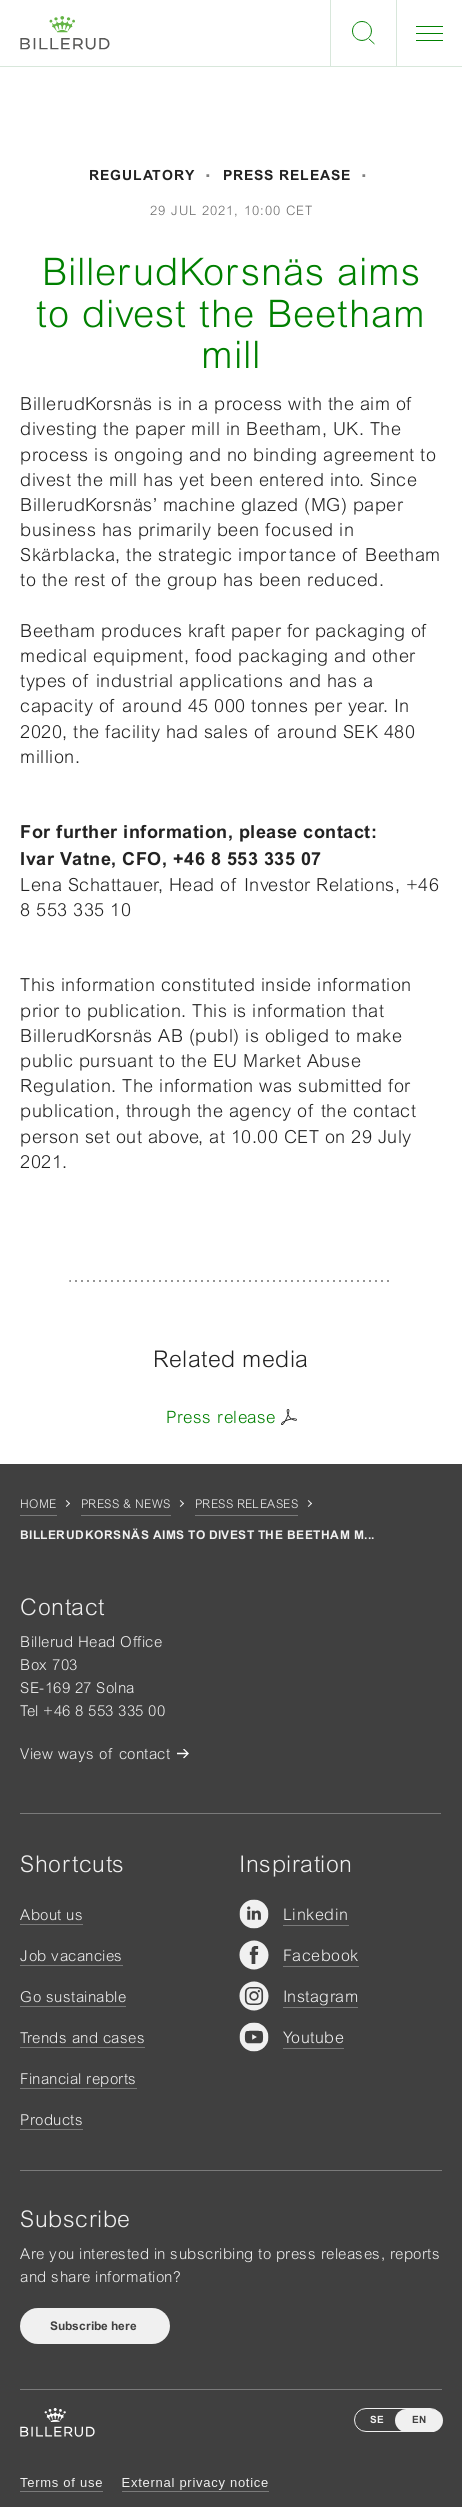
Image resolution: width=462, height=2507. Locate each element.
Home (38, 1504)
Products (51, 2119)
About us (51, 1914)
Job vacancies (71, 1955)
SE (377, 2419)
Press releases (247, 1504)
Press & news (126, 1504)
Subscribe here (95, 2326)
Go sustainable (73, 1996)
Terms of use (61, 2482)
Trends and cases (82, 2037)
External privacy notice (195, 2482)
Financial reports (78, 2078)
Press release (221, 1417)
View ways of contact (95, 1753)
